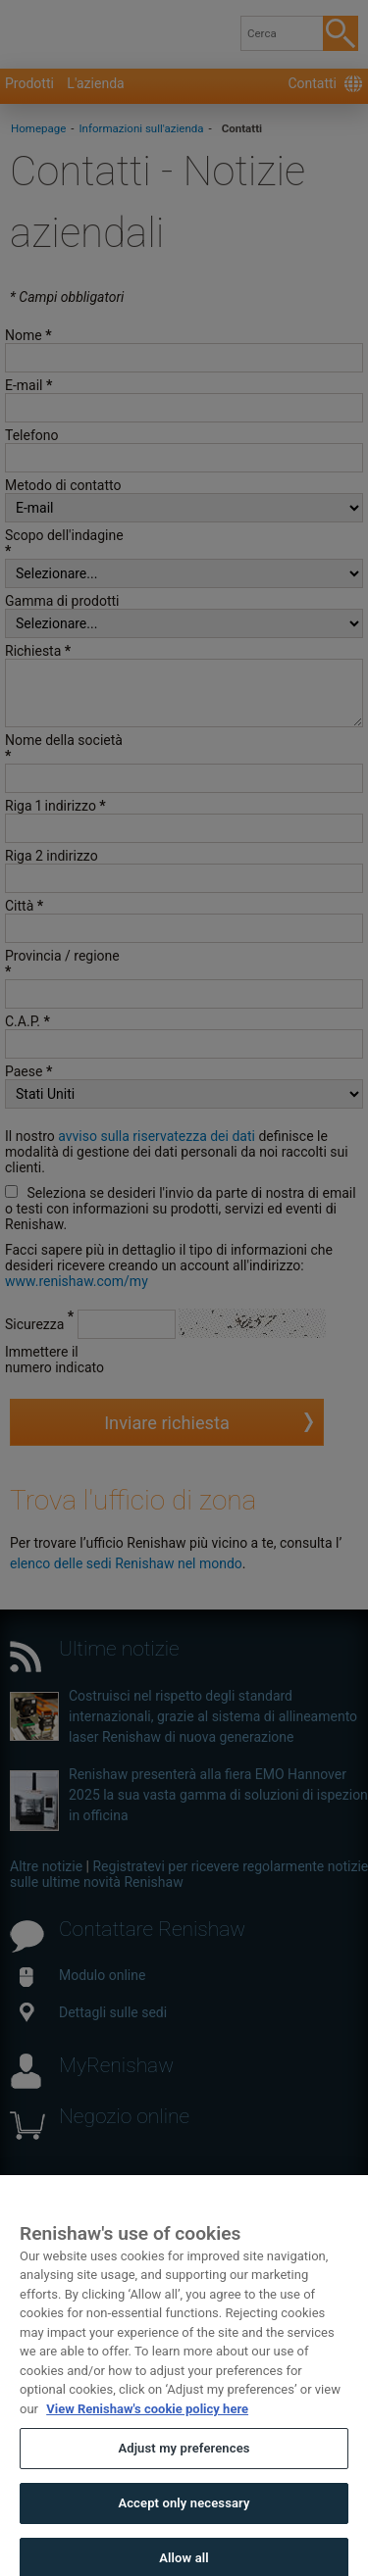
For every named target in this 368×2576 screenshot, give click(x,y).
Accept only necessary (183, 2524)
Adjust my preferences (183, 2470)
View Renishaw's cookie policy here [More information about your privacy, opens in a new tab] (147, 2430)
